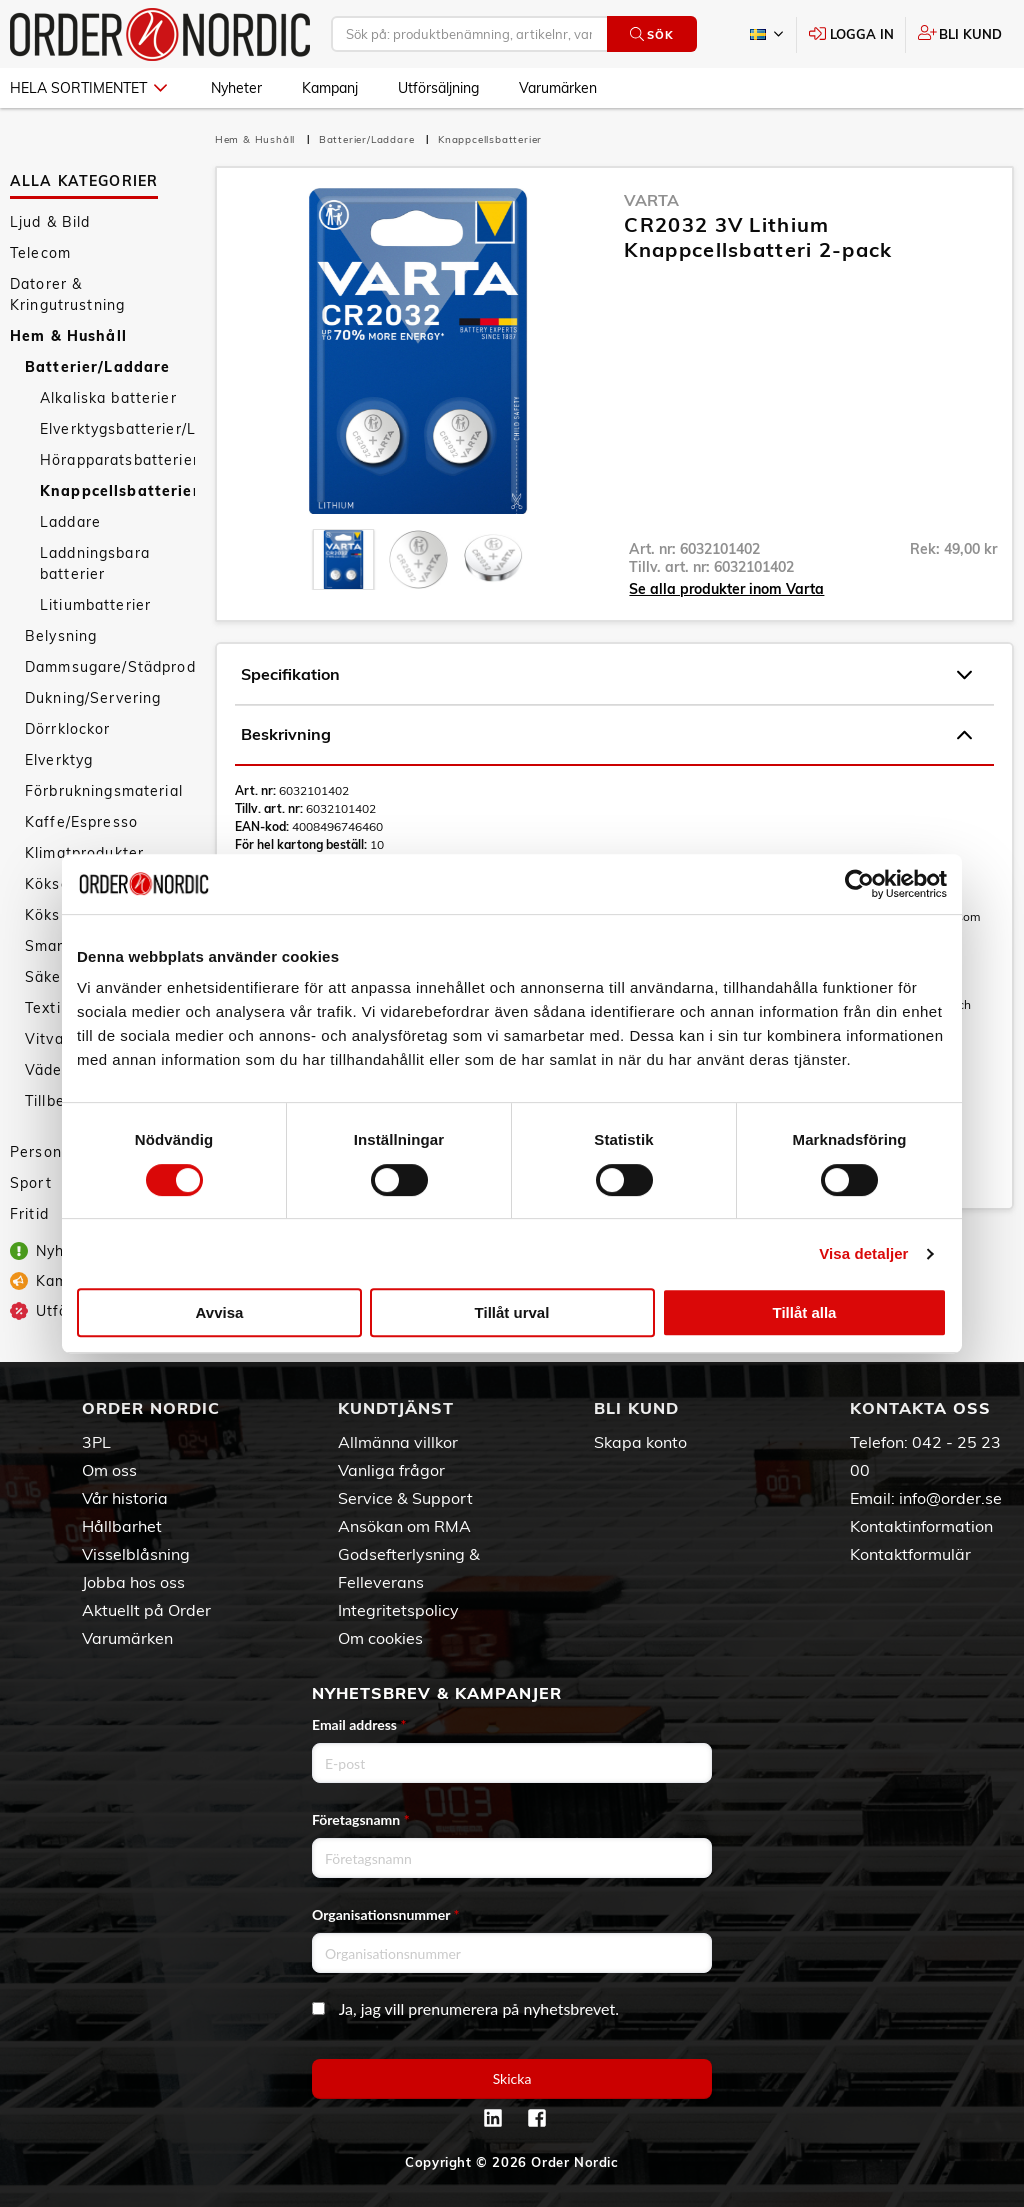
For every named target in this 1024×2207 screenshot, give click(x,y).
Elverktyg (59, 760)
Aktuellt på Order (146, 1610)
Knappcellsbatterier (117, 491)
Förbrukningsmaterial (104, 791)
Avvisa (220, 1312)
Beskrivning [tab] (606, 735)
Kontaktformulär (910, 1554)
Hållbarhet (122, 1526)
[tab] (343, 559)
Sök (651, 34)
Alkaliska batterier (108, 398)
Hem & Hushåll (68, 336)
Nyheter (236, 88)
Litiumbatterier (95, 605)
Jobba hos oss (133, 1582)
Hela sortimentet (88, 88)
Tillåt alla (805, 1312)
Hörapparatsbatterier (117, 460)
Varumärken (558, 88)
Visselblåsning (136, 1554)
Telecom (40, 253)
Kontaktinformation (921, 1526)
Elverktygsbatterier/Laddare (117, 429)
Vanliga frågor (391, 1470)
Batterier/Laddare (97, 367)
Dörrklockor (68, 729)
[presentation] (343, 559)
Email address (359, 1724)
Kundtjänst (396, 1408)
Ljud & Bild (50, 222)
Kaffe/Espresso (81, 822)
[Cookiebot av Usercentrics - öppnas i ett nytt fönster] (859, 884)
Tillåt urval (512, 1312)
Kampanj (330, 88)
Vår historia (125, 1498)
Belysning (61, 636)
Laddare (70, 522)
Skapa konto (640, 1442)
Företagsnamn (361, 1819)
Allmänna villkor (398, 1442)
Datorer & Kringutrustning (67, 294)
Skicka (512, 2078)
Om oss (109, 1470)
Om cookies (380, 1638)
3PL (96, 1442)
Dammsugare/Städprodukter (110, 667)
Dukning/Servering (93, 698)
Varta (651, 200)
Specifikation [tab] (606, 675)
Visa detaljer (863, 1253)
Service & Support (405, 1498)
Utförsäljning (438, 88)
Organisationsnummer (386, 1914)
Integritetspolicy (398, 1610)
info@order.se (950, 1498)
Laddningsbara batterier (95, 563)
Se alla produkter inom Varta (726, 589)
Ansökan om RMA (404, 1526)
